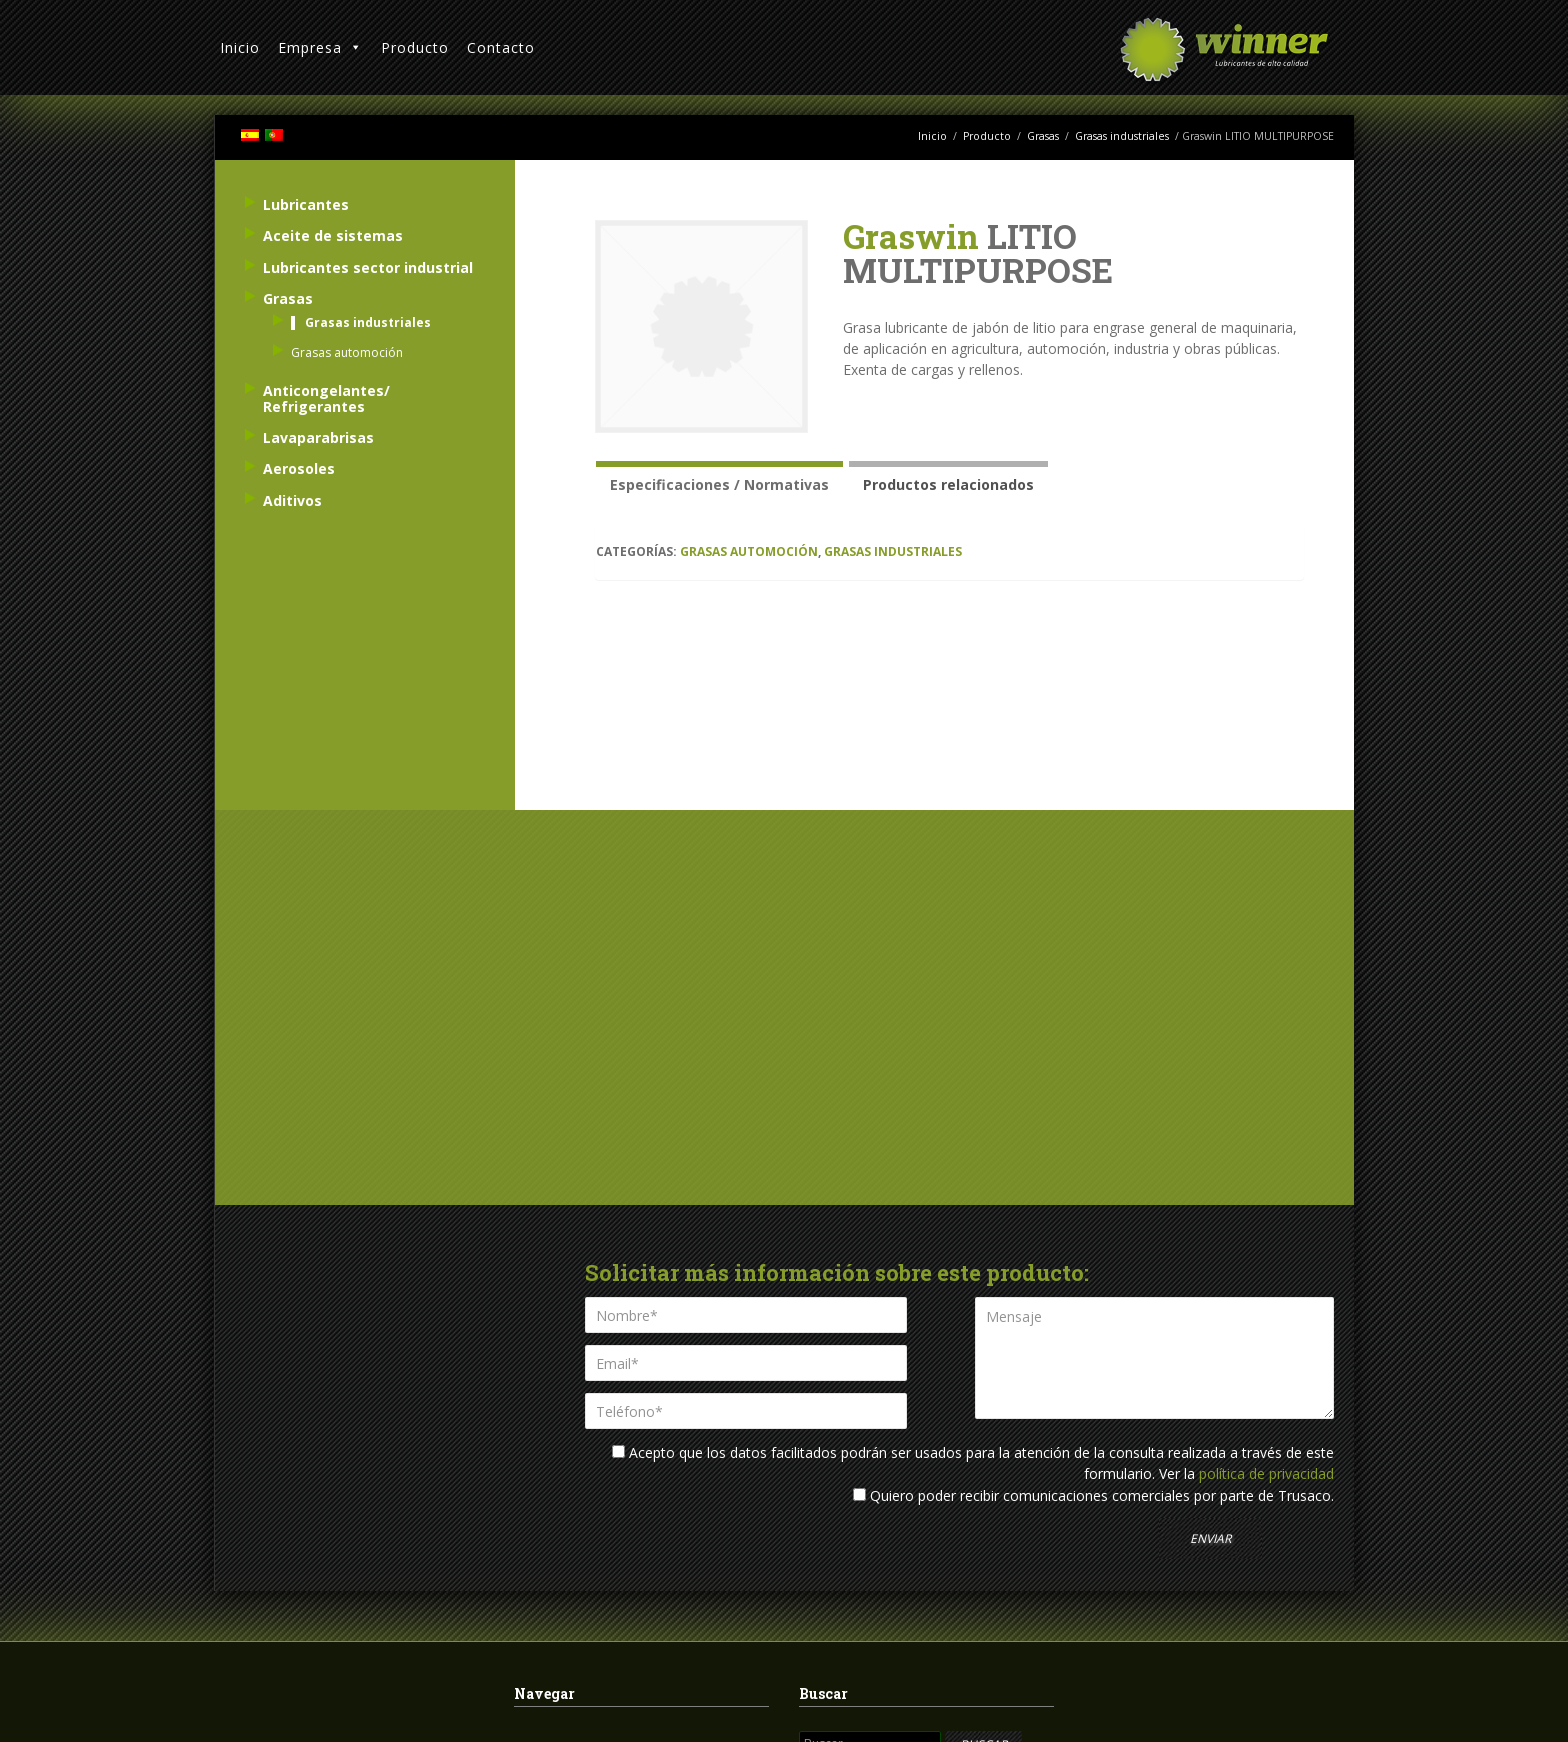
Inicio (240, 47)
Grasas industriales (1122, 136)
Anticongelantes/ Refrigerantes (326, 398)
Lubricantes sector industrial (368, 267)
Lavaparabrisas (318, 437)
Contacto (501, 47)
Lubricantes (306, 204)
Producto (415, 47)
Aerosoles (299, 468)
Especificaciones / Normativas (719, 484)
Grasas (1043, 136)
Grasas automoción (749, 551)
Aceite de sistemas (333, 235)
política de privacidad (1266, 1473)
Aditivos (292, 500)
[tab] (719, 481)
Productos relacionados (948, 484)
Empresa (320, 47)
